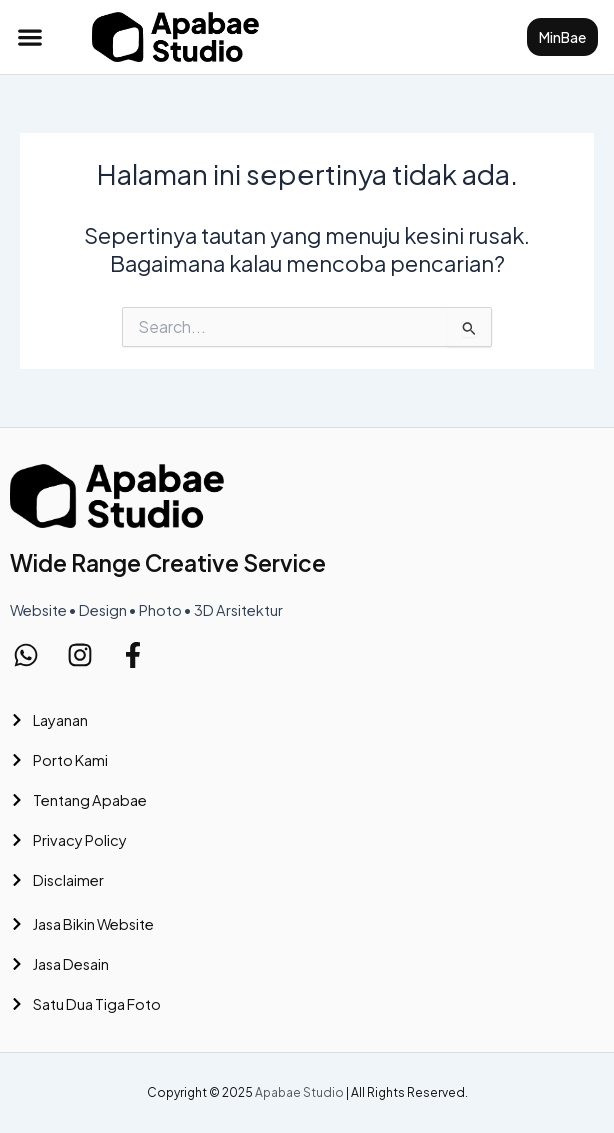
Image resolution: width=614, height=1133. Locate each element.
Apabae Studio (299, 1092)
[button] (29, 36)
